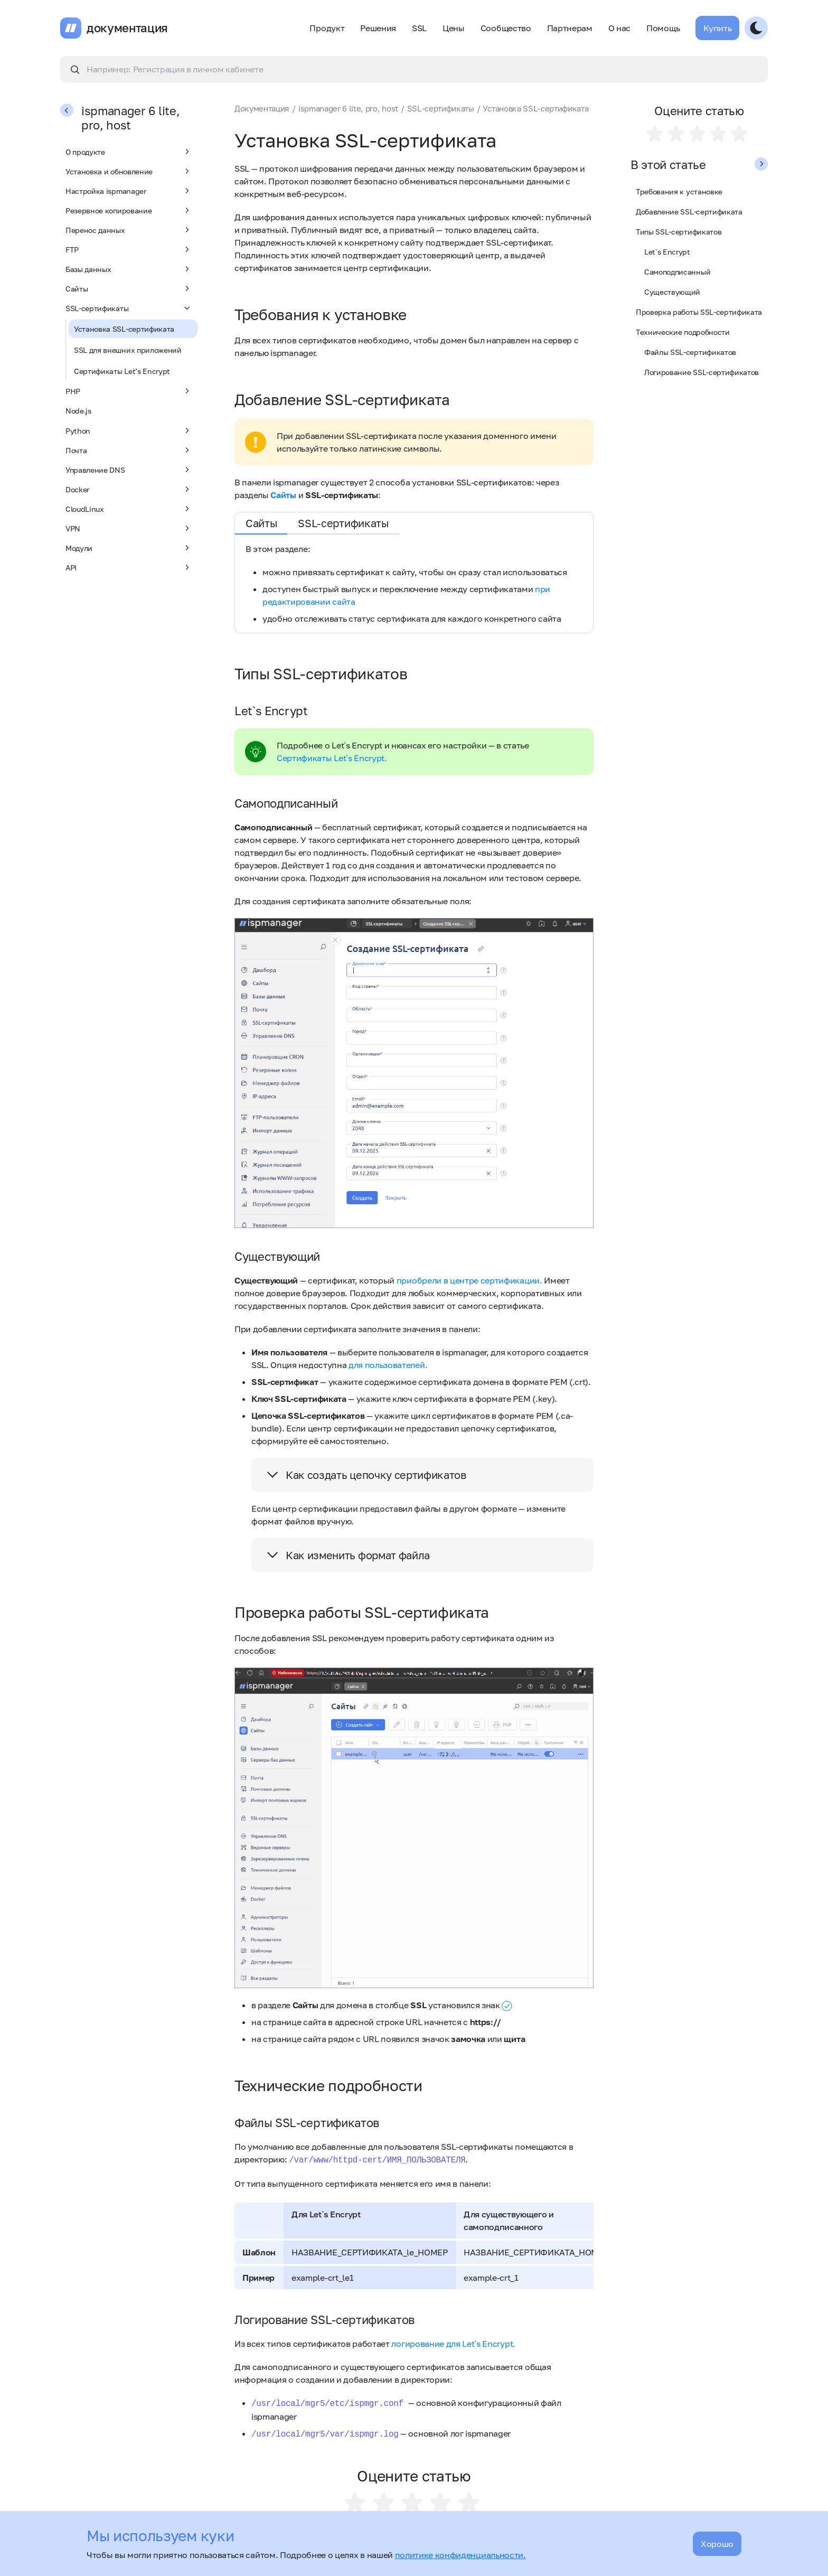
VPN (128, 528)
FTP (128, 249)
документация (127, 28)
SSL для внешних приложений (128, 349)
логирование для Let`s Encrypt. (453, 2343)
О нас (619, 28)
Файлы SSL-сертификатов (690, 352)
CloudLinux (128, 508)
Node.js (78, 410)
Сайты (128, 288)
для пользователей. (388, 1365)
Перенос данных (128, 229)
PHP (128, 391)
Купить (717, 28)
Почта (128, 450)
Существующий (672, 291)
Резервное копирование (128, 210)
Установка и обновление (128, 171)
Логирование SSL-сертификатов (701, 372)
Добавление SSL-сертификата (689, 211)
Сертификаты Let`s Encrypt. (332, 758)
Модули (128, 547)
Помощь (663, 28)
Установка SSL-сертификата (124, 328)
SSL (419, 28)
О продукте (128, 151)
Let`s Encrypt (667, 251)
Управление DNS (128, 469)
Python (128, 430)
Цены (454, 28)
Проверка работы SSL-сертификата (699, 311)
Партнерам (569, 28)
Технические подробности (683, 331)
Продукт (326, 28)
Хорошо (717, 2543)
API (128, 567)
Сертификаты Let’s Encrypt (122, 371)
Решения (378, 28)
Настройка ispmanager (128, 190)
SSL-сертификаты (128, 308)
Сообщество (506, 28)
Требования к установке (679, 191)
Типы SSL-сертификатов (678, 231)
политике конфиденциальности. (460, 2555)
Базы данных (128, 269)
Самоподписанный (677, 271)
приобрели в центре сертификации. (469, 1280)
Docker (128, 489)
